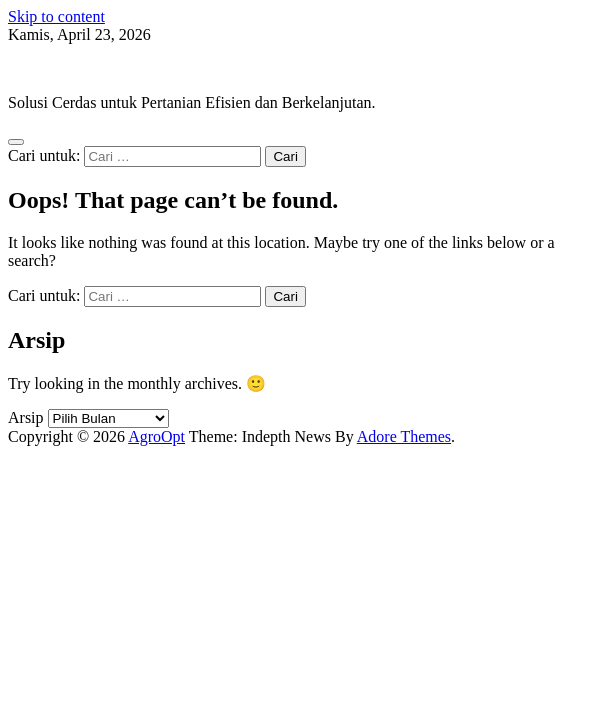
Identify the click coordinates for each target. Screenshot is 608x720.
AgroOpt (36, 68)
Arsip (26, 417)
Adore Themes (404, 436)
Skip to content (56, 16)
